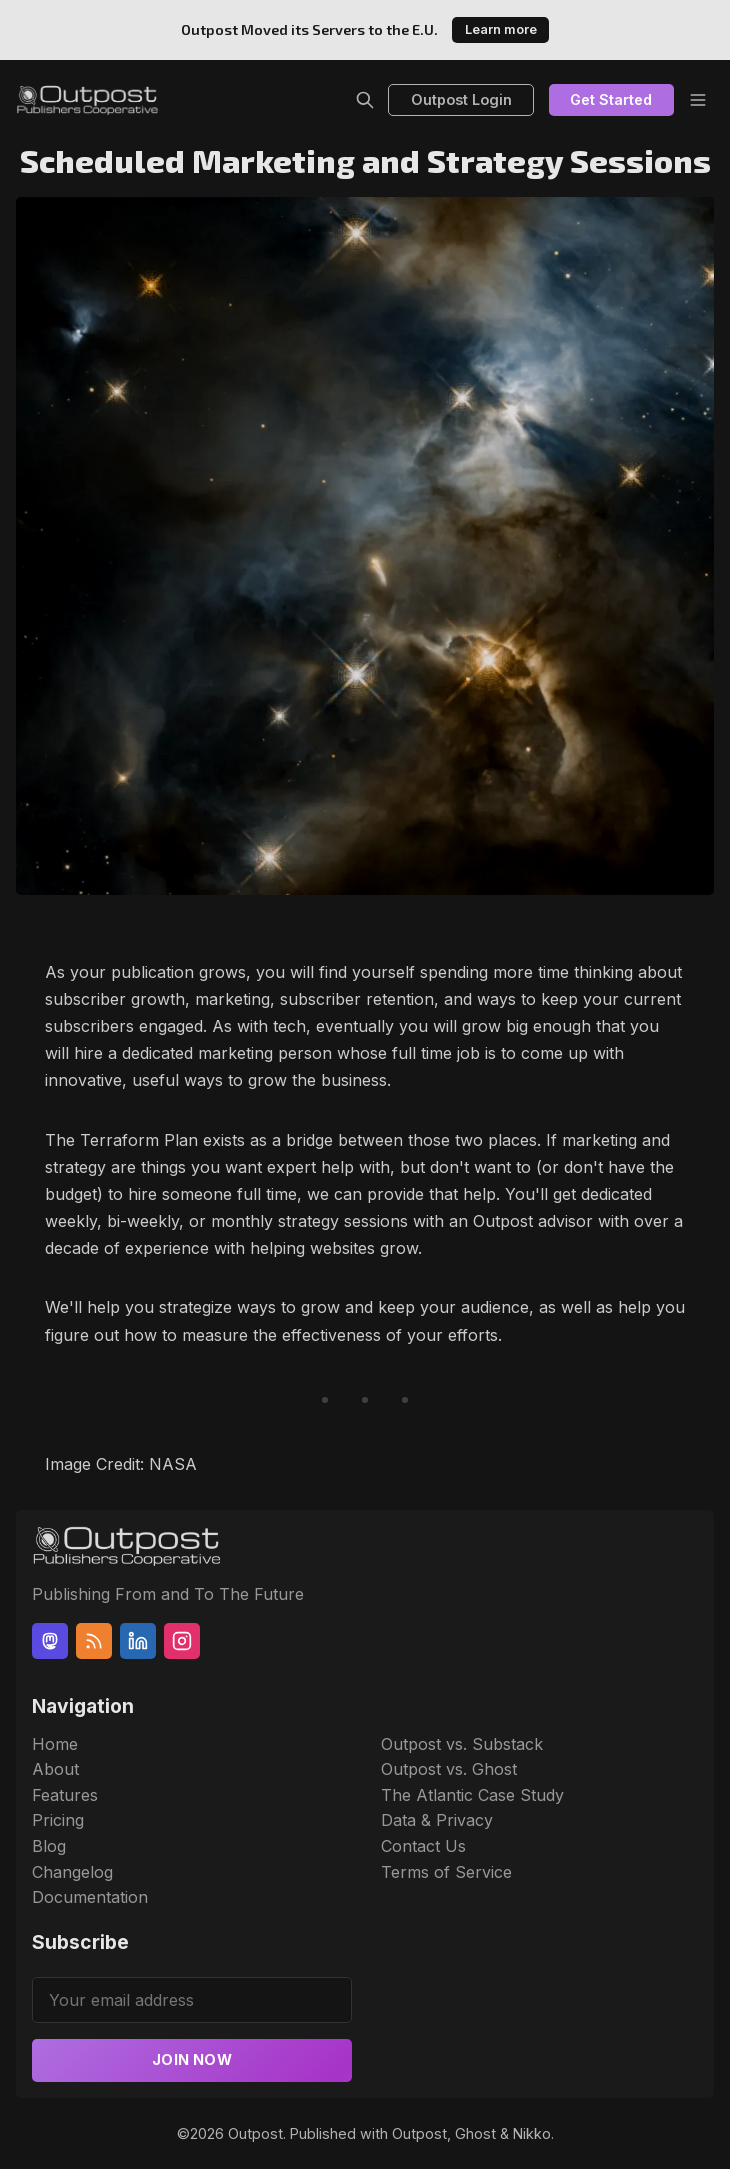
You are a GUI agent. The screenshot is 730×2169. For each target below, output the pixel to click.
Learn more (501, 29)
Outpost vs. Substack (462, 1744)
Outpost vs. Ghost (449, 1769)
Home (55, 1744)
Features (65, 1795)
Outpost (255, 2133)
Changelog (72, 1872)
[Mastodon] (50, 1641)
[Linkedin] (138, 1641)
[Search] (365, 100)
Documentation (90, 1897)
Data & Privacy (437, 1820)
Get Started (611, 99)
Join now (192, 2059)
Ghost (475, 2133)
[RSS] (94, 1641)
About (55, 1769)
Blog (49, 1846)
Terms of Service (446, 1872)
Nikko (532, 2133)
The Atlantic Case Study (472, 1795)
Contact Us (423, 1846)
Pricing (58, 1820)
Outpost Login (461, 99)
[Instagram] (182, 1641)
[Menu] (698, 100)
